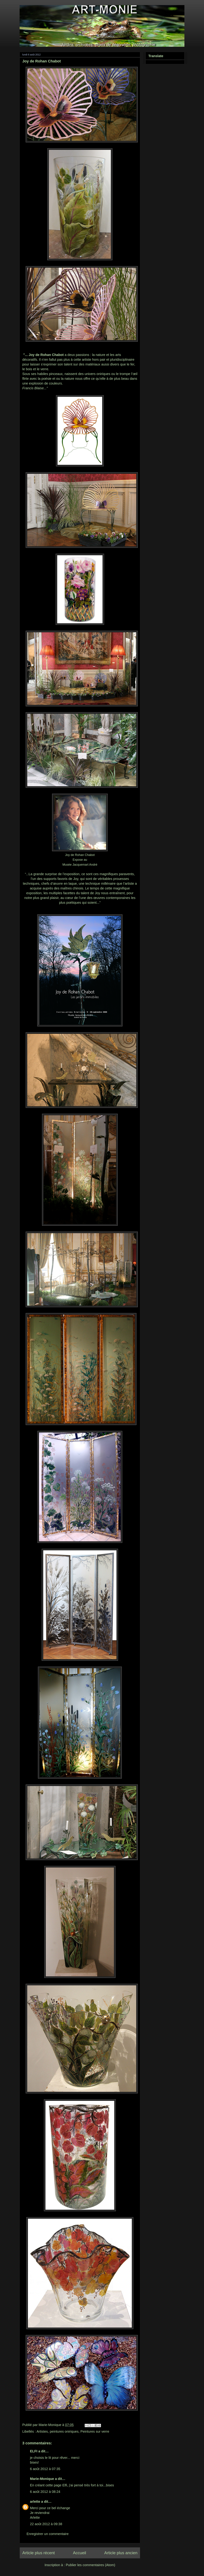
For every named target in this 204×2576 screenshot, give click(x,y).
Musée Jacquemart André (79, 864)
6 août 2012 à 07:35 (45, 2469)
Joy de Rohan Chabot (80, 855)
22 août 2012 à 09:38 (46, 2524)
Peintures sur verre (94, 2431)
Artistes (42, 2431)
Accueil (79, 2552)
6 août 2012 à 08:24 (45, 2492)
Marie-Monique (42, 2479)
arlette (35, 2501)
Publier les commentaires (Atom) (90, 2565)
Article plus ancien (120, 2552)
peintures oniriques (64, 2431)
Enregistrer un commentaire (48, 2534)
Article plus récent (38, 2552)
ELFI (33, 2451)
